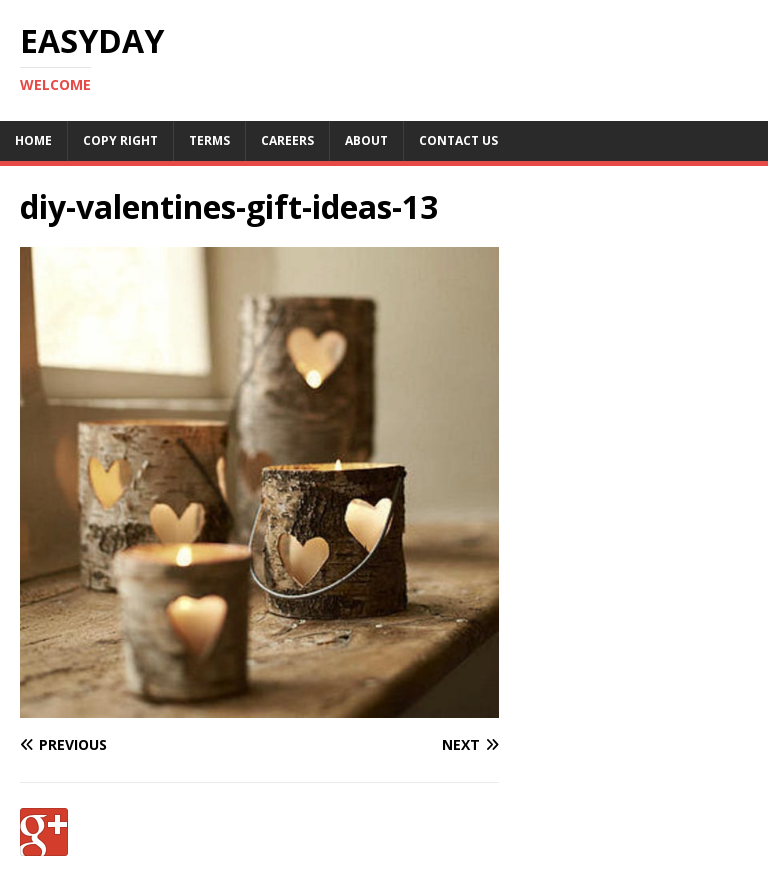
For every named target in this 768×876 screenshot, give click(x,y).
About (366, 140)
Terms (209, 140)
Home (33, 140)
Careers (287, 140)
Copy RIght (120, 140)
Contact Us (458, 140)
